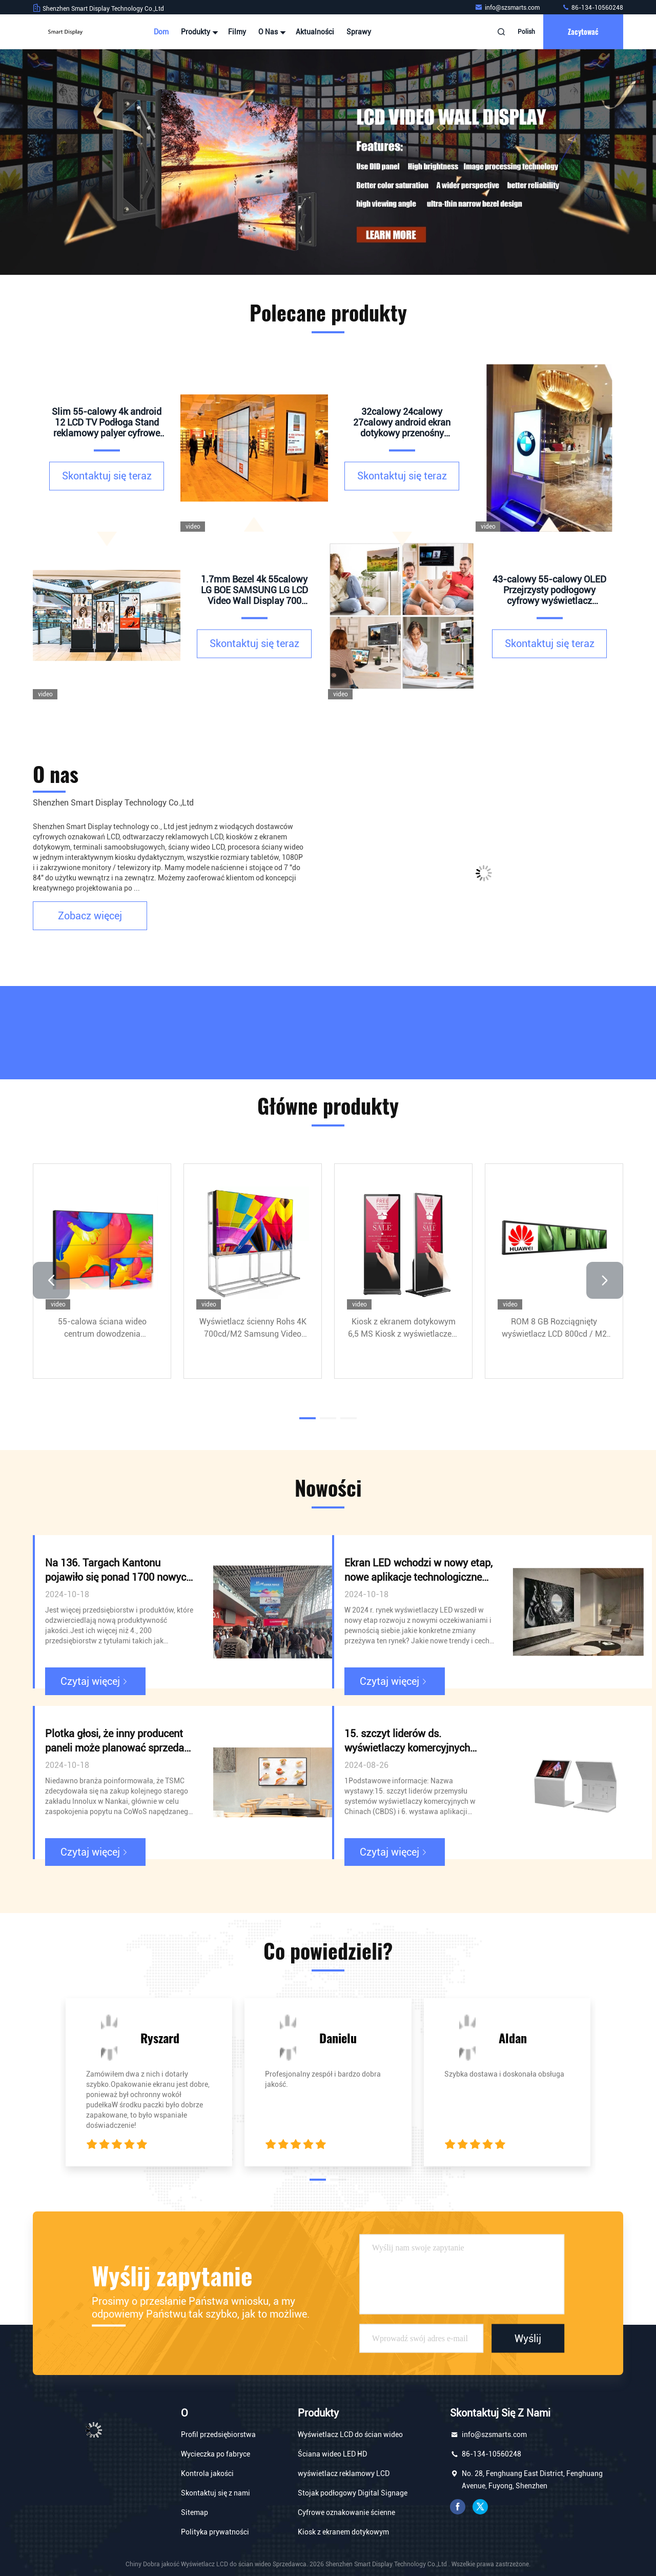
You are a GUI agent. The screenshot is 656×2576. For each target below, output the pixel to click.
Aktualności (315, 32)
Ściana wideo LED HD (332, 2454)
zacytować (583, 31)
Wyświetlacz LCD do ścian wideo (350, 2434)
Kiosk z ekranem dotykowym (343, 2532)
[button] (51, 1280)
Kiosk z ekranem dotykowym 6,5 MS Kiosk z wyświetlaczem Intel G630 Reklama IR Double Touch (403, 1328)
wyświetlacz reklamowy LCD (343, 2473)
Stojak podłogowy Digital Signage (352, 2493)
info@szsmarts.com (508, 7)
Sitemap (194, 2512)
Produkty (198, 32)
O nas (270, 32)
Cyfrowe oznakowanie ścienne (346, 2512)
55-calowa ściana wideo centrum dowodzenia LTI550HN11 (102, 1328)
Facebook (457, 2506)
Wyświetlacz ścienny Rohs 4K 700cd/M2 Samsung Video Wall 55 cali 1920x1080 (252, 1328)
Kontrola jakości (207, 2473)
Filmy (237, 32)
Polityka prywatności (215, 2532)
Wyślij (528, 2338)
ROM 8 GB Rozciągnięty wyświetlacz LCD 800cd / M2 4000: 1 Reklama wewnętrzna (554, 1328)
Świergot (480, 2506)
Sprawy (358, 32)
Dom (161, 32)
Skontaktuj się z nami (215, 2493)
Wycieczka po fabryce (215, 2454)
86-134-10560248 (592, 7)
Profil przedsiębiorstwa (218, 2434)
